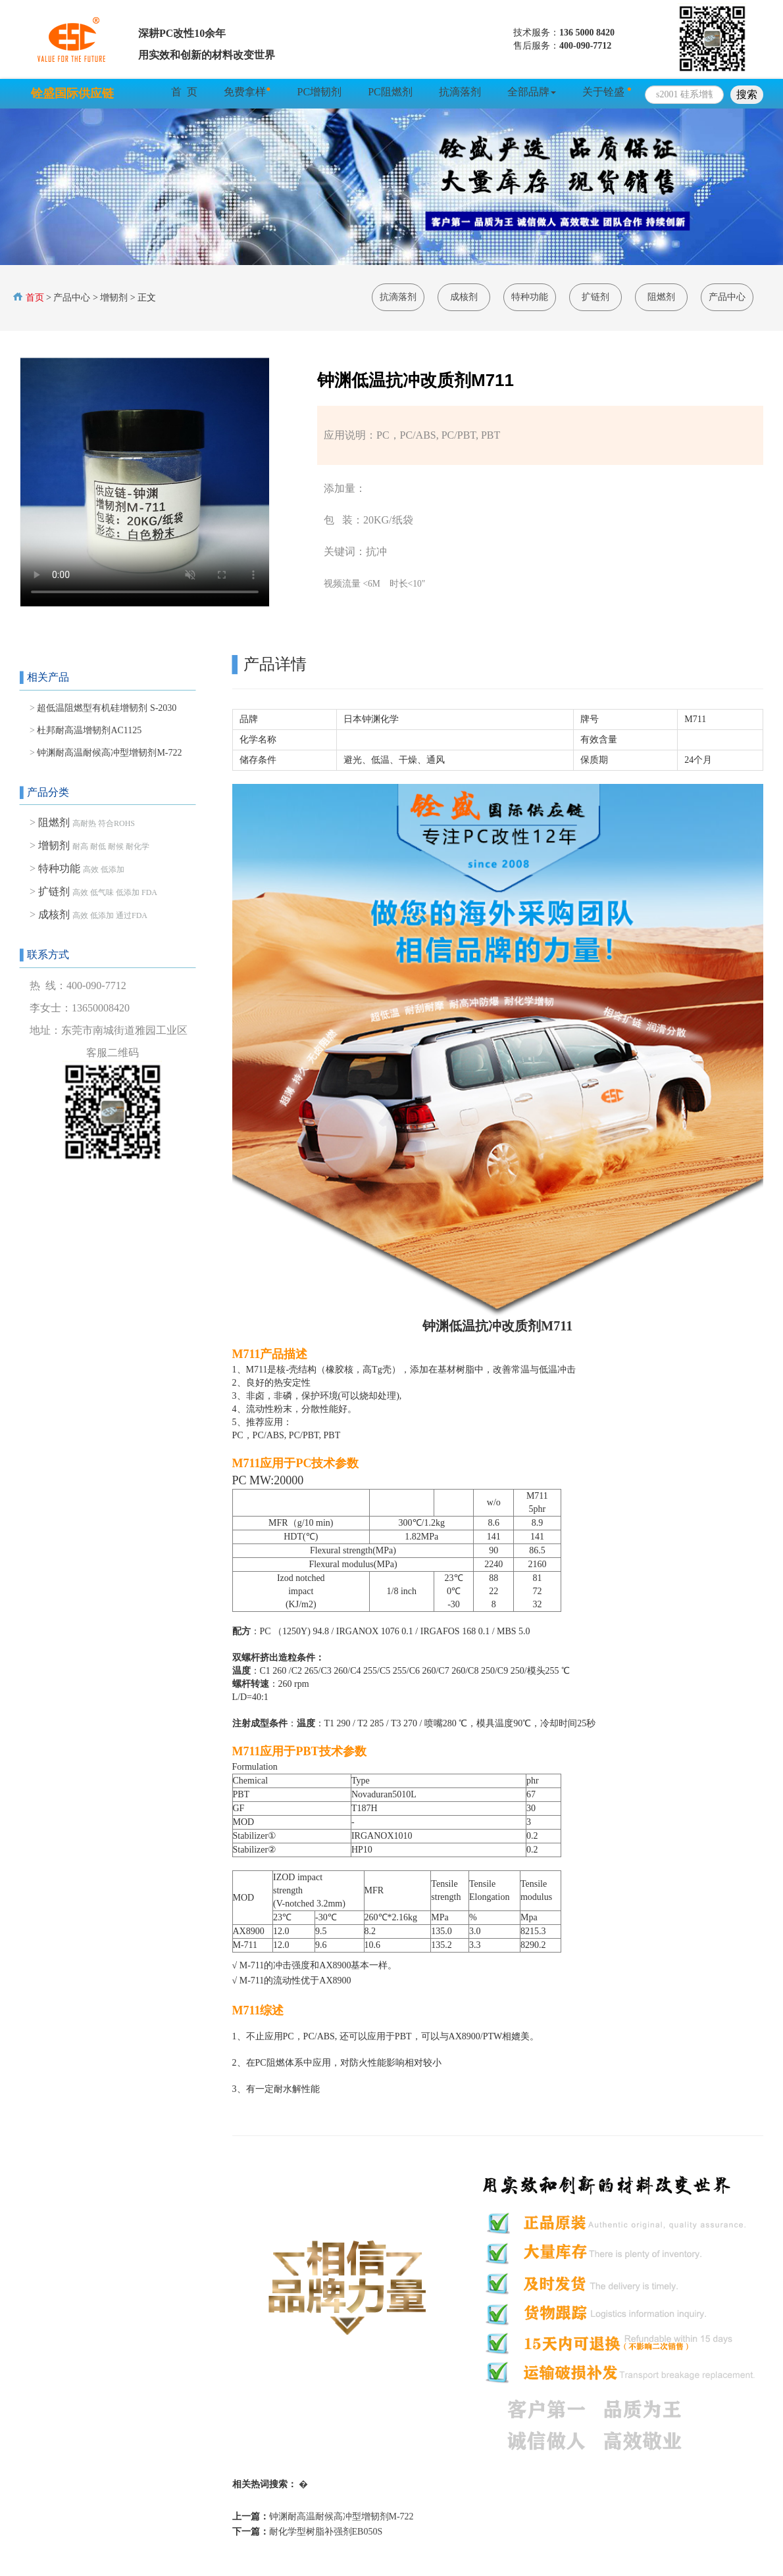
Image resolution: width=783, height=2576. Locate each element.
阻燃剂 (661, 297)
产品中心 (71, 298)
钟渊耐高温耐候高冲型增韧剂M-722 (109, 753)
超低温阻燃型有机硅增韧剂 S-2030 (106, 708)
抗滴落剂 (460, 91)
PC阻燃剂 (390, 91)
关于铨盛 (607, 90)
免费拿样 (247, 90)
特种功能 (529, 297)
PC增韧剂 (319, 91)
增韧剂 (114, 298)
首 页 (184, 91)
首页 (33, 298)
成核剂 (464, 297)
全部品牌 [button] (531, 91)
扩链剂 (595, 297)
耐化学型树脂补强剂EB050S (326, 2532)
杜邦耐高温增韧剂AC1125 (89, 730)
